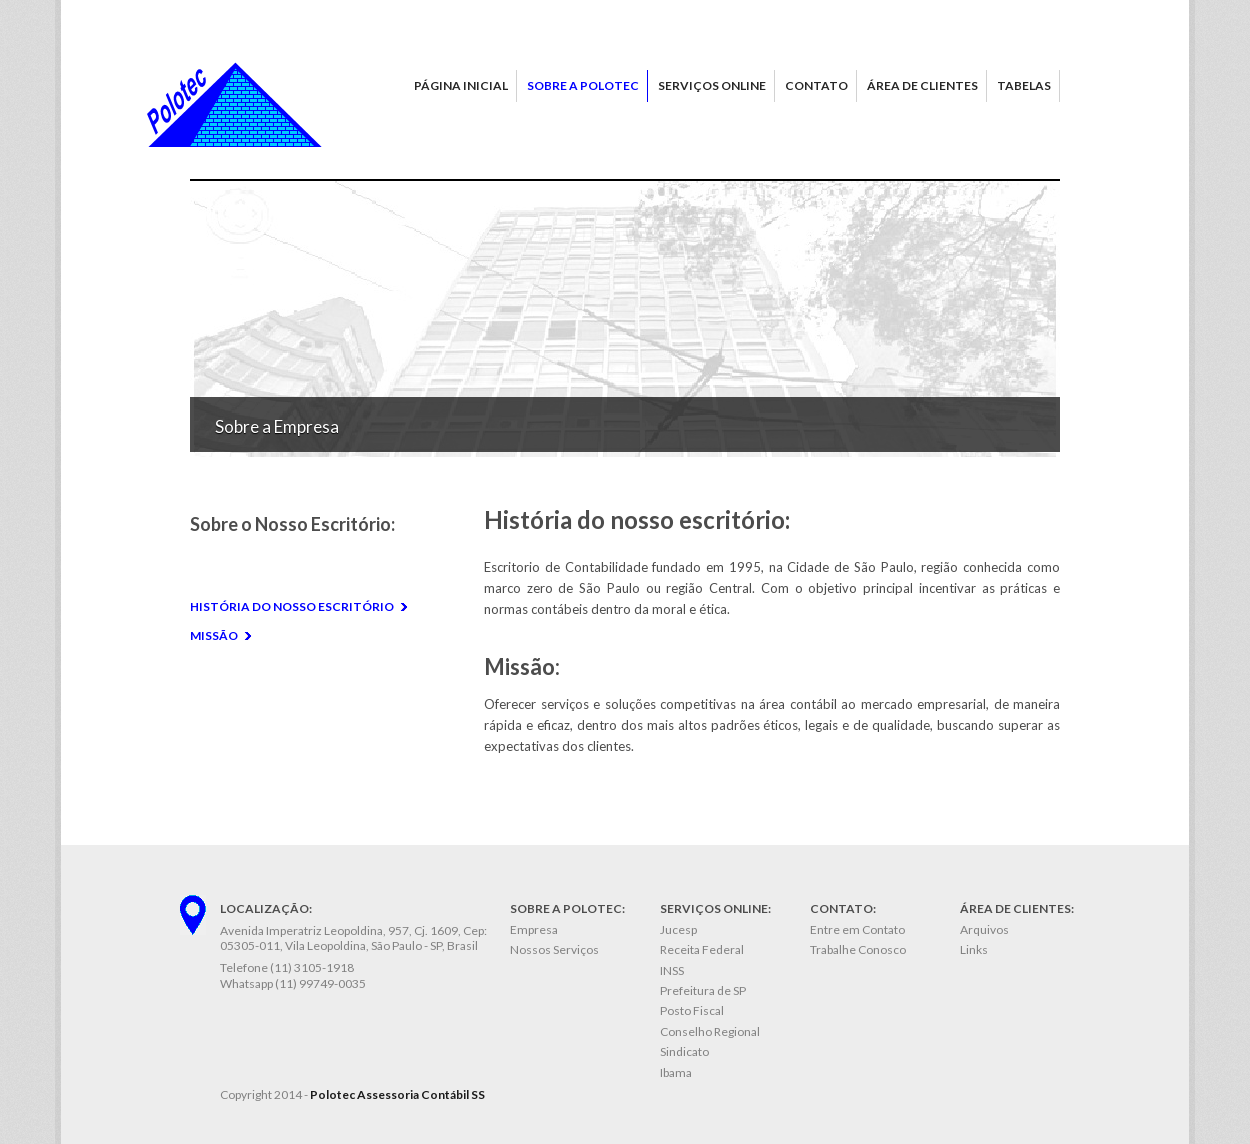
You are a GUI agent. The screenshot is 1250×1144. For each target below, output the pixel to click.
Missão (214, 635)
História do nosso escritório (292, 606)
